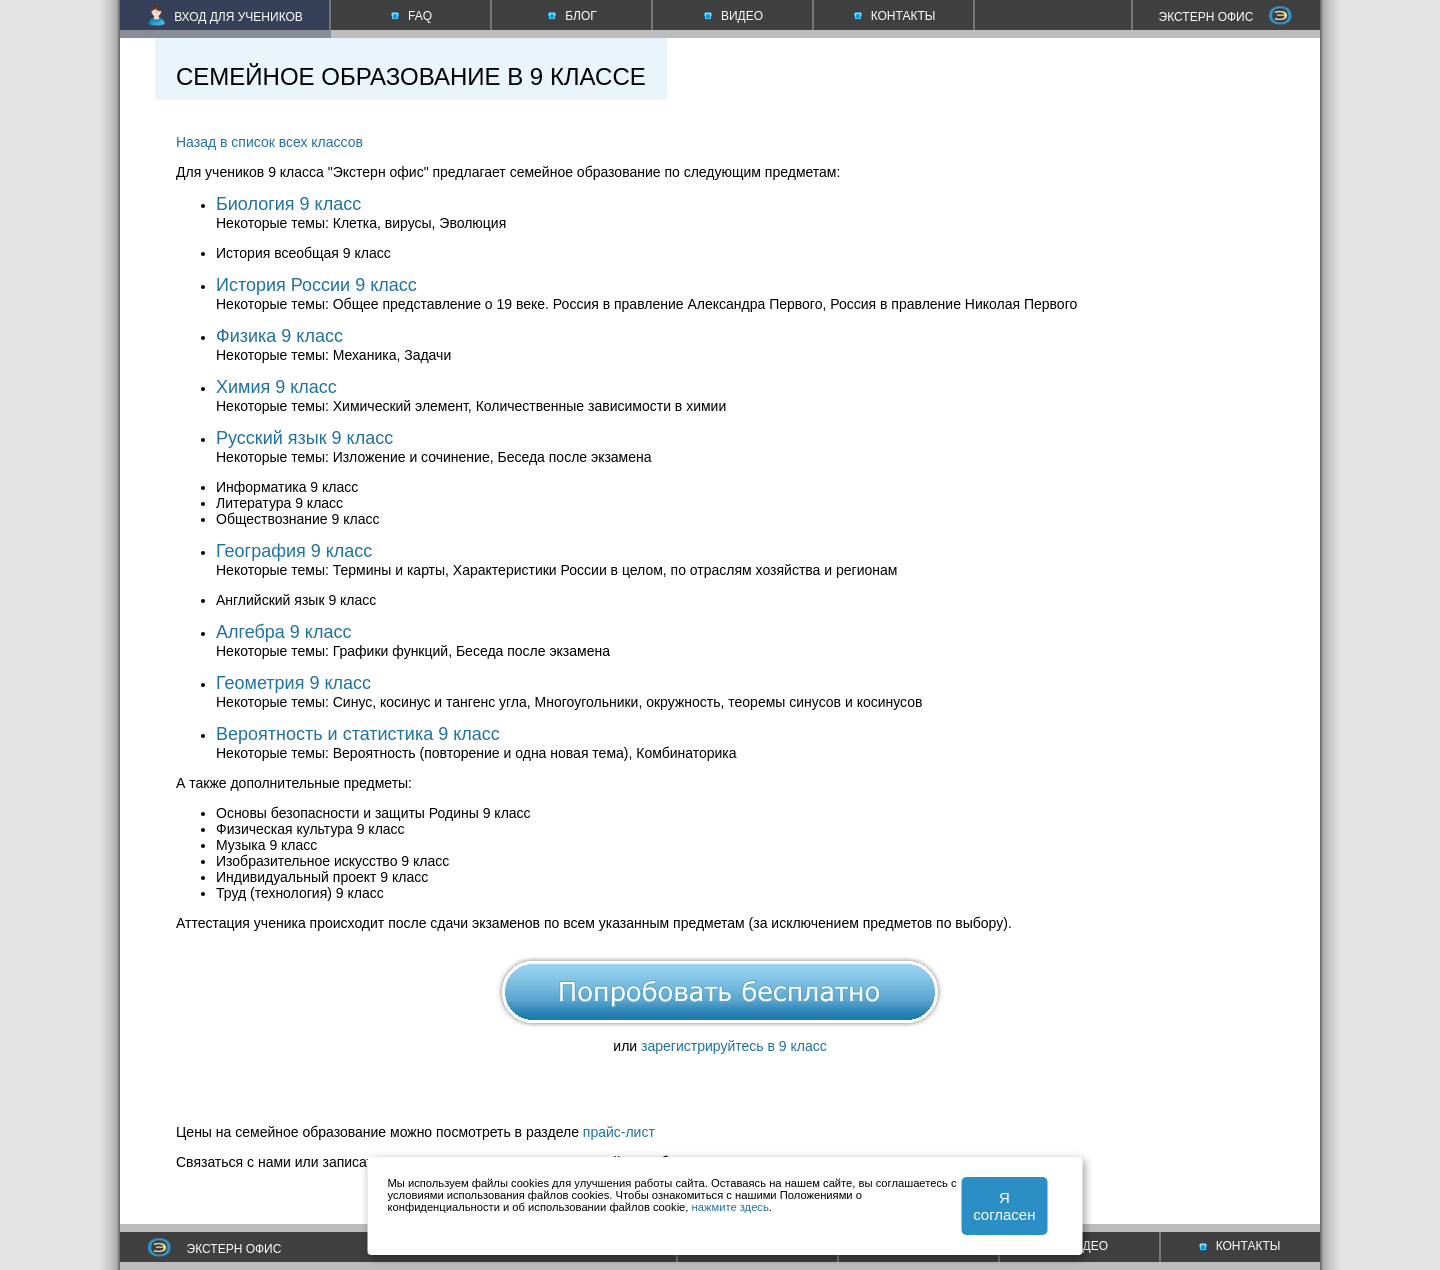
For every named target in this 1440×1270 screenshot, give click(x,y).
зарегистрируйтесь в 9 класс (734, 1046)
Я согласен (1004, 1206)
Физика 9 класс (279, 336)
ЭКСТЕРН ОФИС (1226, 17)
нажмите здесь (730, 1207)
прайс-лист (619, 1132)
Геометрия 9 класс (293, 683)
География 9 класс (294, 551)
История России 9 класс (316, 285)
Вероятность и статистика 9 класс (358, 734)
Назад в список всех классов (269, 142)
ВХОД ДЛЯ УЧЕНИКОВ (225, 17)
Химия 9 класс (276, 387)
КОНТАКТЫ (1240, 1246)
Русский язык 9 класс (304, 438)
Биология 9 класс (288, 204)
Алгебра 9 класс (283, 632)
